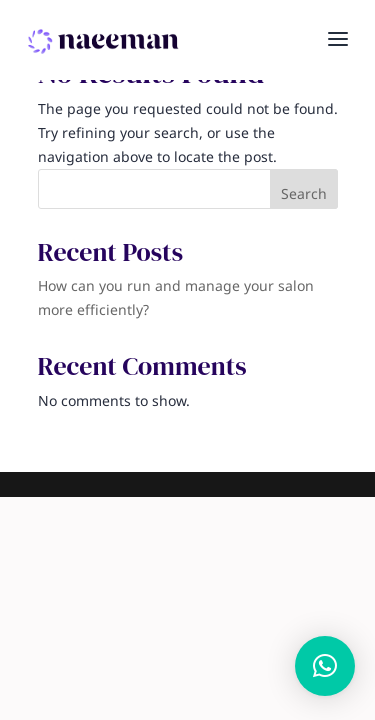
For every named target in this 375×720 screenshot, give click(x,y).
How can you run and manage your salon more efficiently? (176, 298)
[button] (325, 666)
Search (304, 194)
